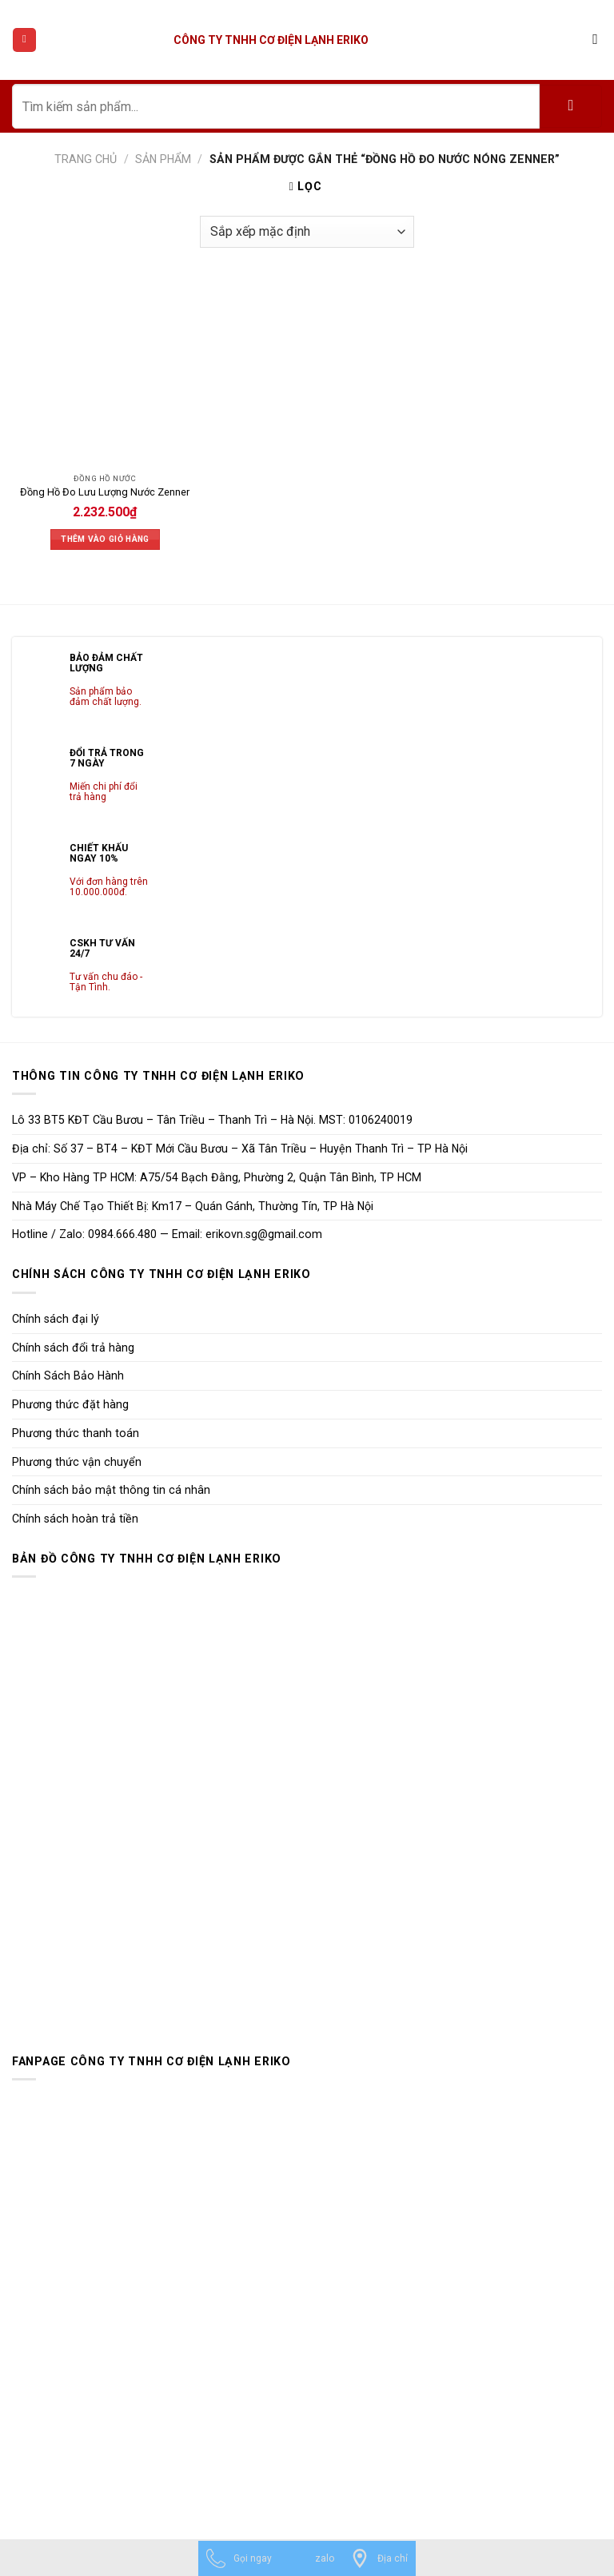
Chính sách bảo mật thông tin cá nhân (111, 1489)
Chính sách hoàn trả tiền (75, 1518)
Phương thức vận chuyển (77, 1461)
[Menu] (24, 39)
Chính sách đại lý (55, 1318)
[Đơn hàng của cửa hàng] (306, 232)
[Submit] (571, 106)
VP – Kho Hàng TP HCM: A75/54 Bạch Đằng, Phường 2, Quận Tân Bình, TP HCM (216, 1177)
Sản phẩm (163, 159)
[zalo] (311, 2558)
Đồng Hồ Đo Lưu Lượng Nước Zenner (104, 492)
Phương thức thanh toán (75, 1433)
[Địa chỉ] (379, 2558)
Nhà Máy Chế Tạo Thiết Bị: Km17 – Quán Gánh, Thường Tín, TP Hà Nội (192, 1206)
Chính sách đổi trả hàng (73, 1347)
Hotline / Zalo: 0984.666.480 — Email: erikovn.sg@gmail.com (167, 1234)
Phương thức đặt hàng (70, 1404)
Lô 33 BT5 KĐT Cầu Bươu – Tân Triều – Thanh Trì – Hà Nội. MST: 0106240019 (212, 1119)
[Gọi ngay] (239, 2558)
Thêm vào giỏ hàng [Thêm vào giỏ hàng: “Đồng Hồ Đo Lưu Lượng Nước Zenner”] (105, 539)
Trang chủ (85, 159)
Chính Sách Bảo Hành (68, 1375)
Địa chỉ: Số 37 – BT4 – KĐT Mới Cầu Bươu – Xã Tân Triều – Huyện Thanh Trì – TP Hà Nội (240, 1148)
